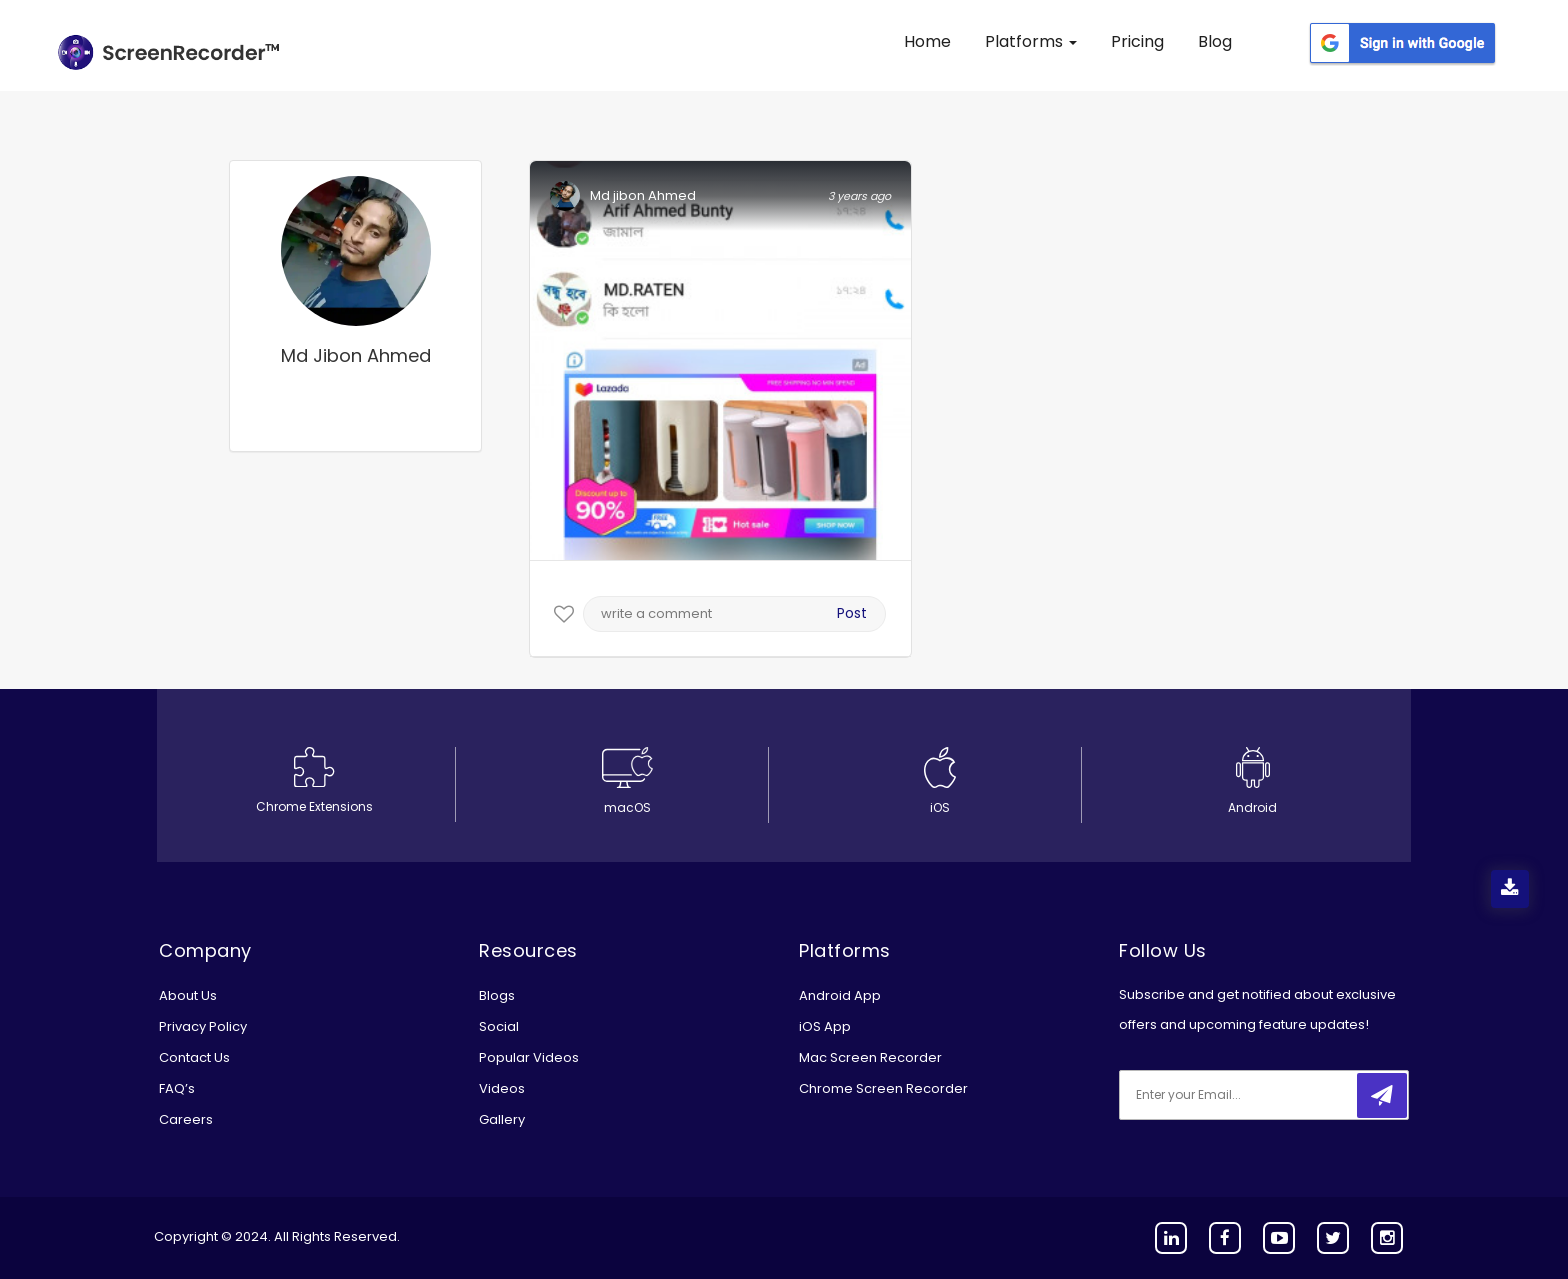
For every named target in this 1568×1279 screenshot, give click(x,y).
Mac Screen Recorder (870, 1057)
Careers (186, 1119)
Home (927, 41)
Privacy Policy (203, 1026)
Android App (840, 995)
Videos (502, 1088)
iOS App (825, 1026)
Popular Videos (529, 1057)
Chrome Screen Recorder (883, 1088)
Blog (1215, 41)
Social (499, 1026)
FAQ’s (177, 1088)
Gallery (502, 1119)
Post (852, 613)
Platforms (1031, 41)
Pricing (1137, 41)
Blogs (497, 995)
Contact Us (194, 1057)
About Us (188, 995)
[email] (1252, 1095)
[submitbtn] (1382, 1095)
